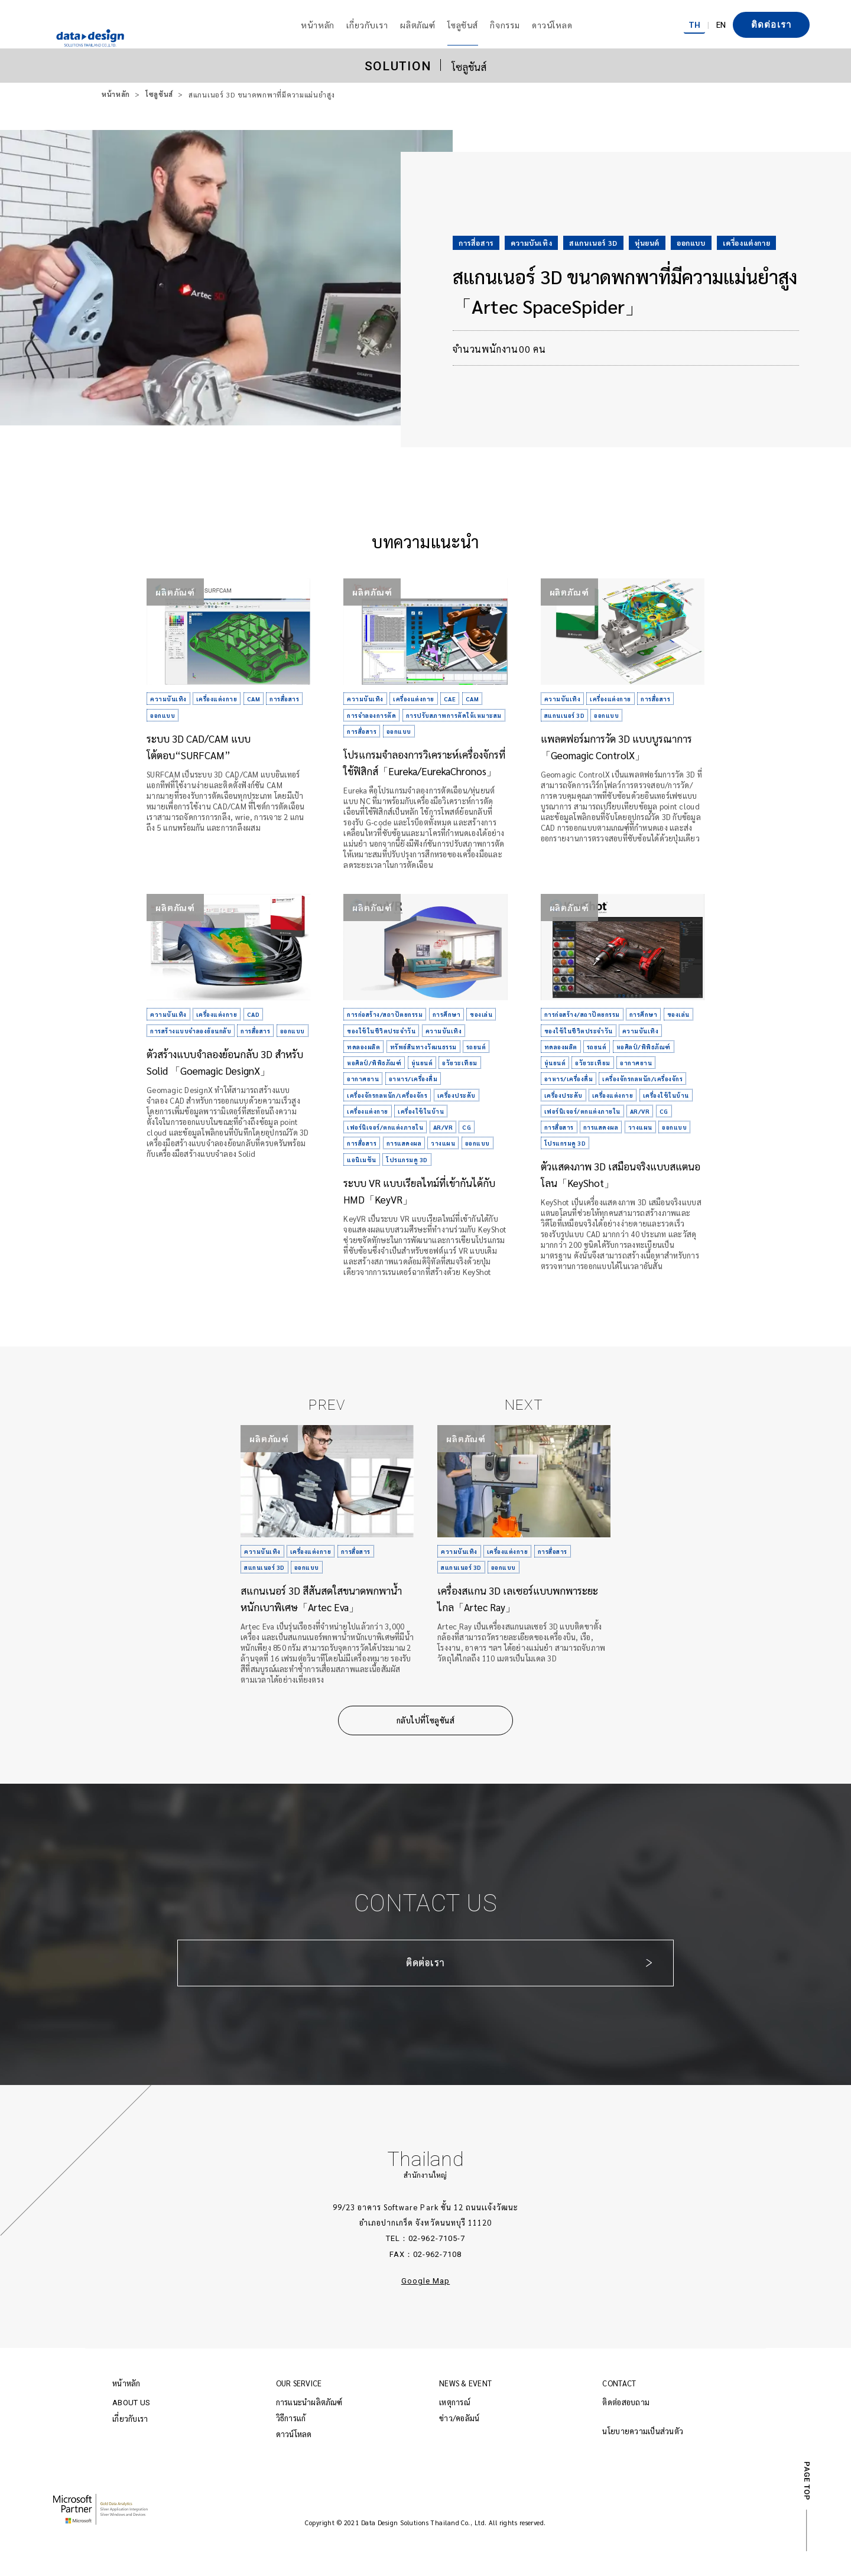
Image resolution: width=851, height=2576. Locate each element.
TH (694, 24)
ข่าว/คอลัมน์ (459, 2443)
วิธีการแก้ (291, 2443)
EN (721, 24)
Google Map (425, 2305)
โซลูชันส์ (159, 94)
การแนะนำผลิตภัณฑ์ (309, 2427)
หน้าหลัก (116, 94)
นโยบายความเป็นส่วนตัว (642, 2456)
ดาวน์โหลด (294, 2459)
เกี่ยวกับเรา (130, 2443)
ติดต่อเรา (771, 24)
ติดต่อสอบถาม (625, 2427)
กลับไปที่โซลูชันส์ (425, 1745)
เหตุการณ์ (454, 2427)
